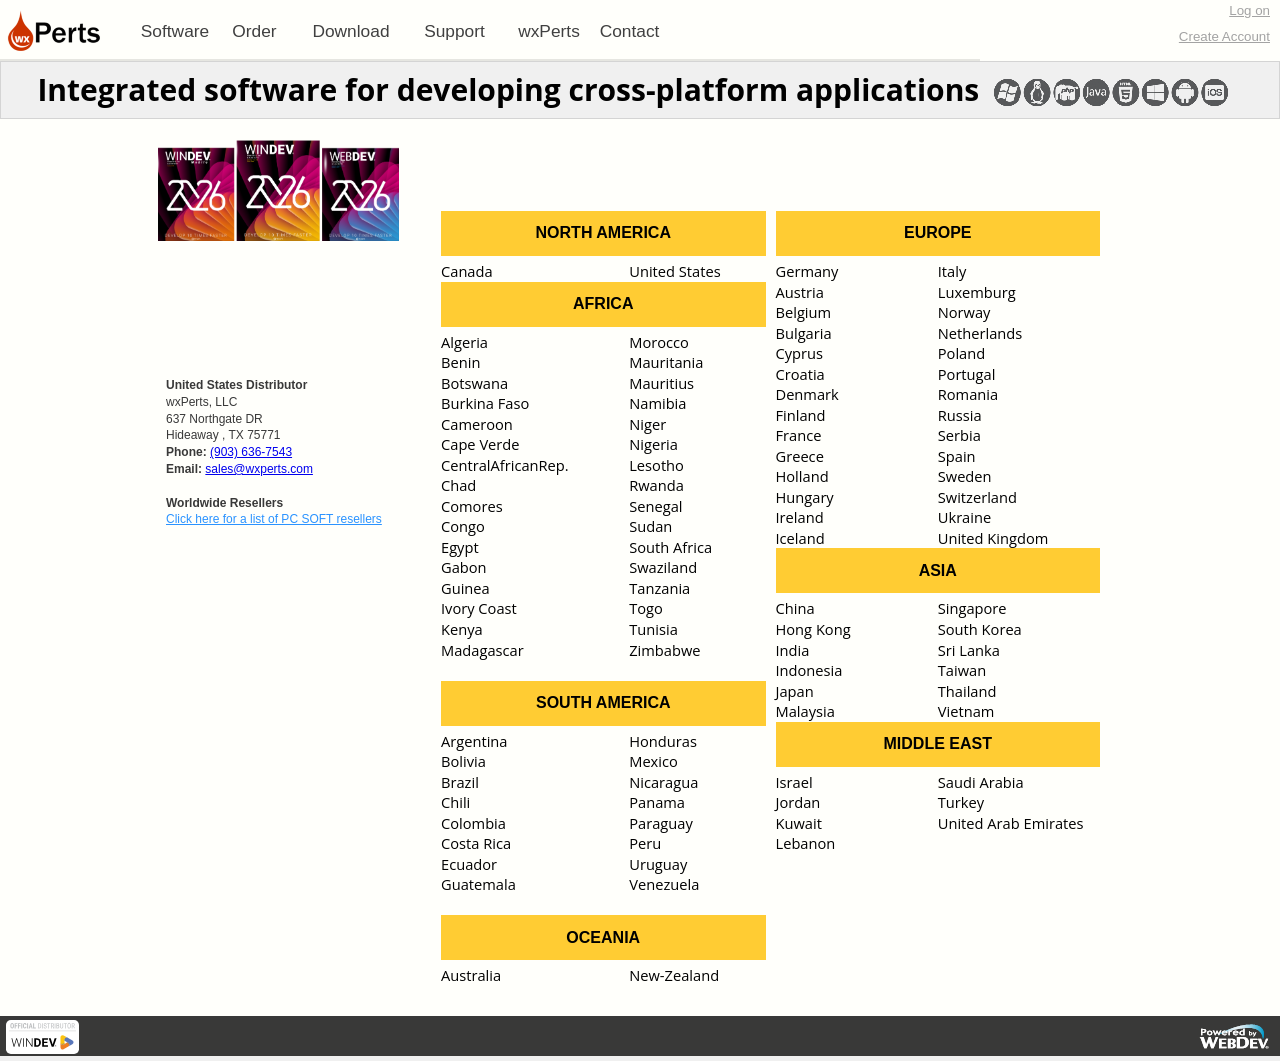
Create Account (1224, 36)
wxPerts (549, 31)
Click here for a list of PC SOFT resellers (274, 519)
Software (175, 31)
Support (454, 31)
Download (350, 31)
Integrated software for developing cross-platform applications (508, 89)
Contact (630, 31)
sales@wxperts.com (259, 469)
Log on (1249, 10)
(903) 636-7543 (251, 452)
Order (254, 31)
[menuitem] (175, 31)
